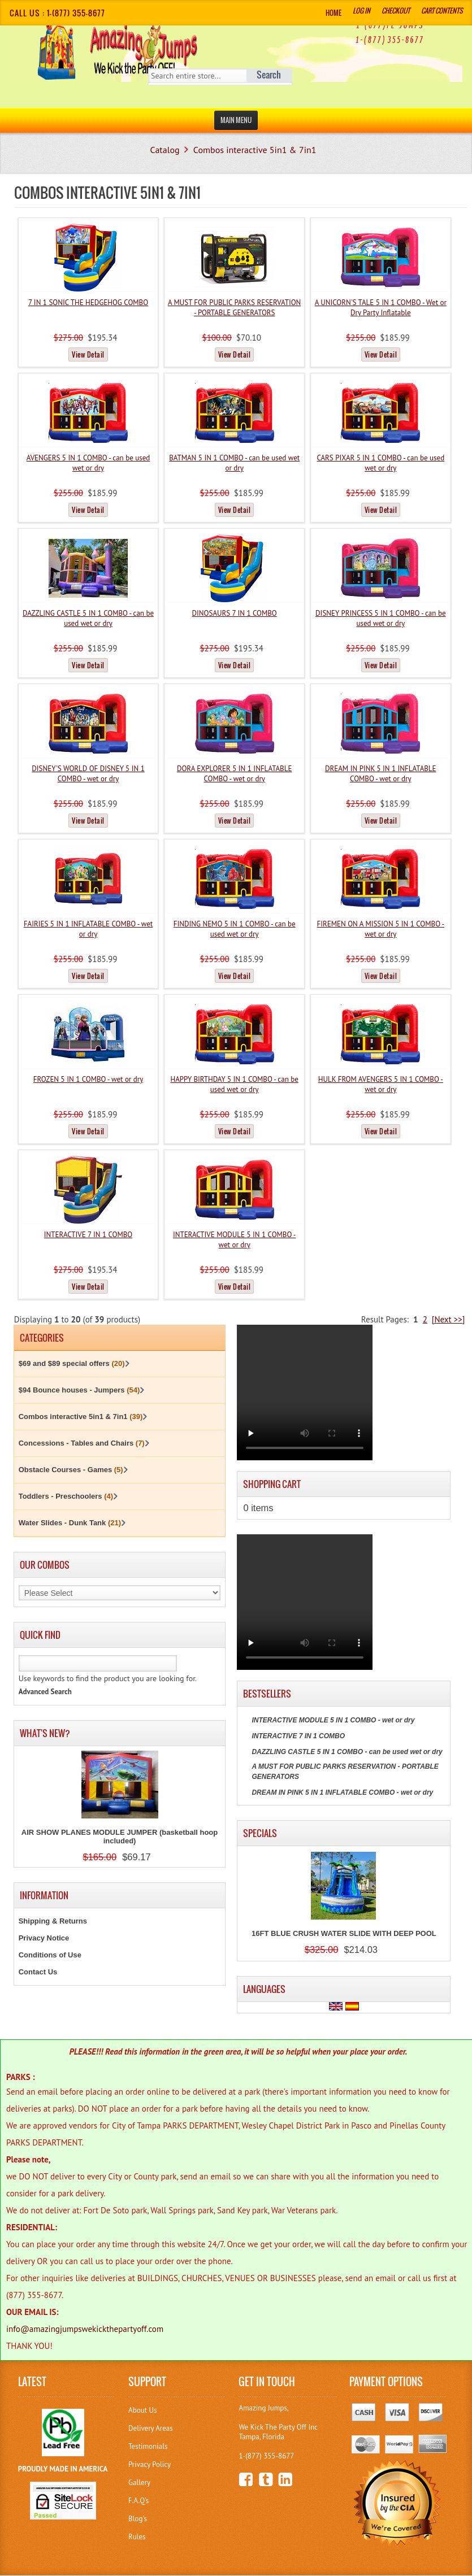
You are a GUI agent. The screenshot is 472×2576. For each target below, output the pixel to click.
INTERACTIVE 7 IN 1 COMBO (88, 1234)
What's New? (45, 1733)
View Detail (88, 354)
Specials (260, 1833)
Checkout (396, 10)
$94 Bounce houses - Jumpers (79, 1390)
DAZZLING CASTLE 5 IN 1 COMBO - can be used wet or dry (88, 618)
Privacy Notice (44, 1938)
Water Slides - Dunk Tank (70, 1522)
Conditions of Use (50, 1955)
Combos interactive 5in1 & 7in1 (255, 149)
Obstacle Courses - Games (71, 1469)
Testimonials (147, 2446)
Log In (361, 10)
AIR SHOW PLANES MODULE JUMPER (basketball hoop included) (119, 1836)
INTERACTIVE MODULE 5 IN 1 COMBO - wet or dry (234, 1240)
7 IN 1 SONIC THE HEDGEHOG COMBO (88, 302)
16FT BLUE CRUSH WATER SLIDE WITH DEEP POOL (344, 1933)
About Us (142, 2410)
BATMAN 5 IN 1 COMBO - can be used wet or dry (234, 463)
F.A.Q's (138, 2500)
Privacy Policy (149, 2464)
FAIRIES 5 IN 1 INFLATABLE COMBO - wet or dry (88, 929)
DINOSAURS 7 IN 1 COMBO (234, 613)
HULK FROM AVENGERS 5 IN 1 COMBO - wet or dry (380, 1084)
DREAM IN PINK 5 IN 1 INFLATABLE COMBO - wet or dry (380, 774)
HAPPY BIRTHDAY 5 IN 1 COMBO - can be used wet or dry (234, 1084)
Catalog (165, 149)
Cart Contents (441, 10)
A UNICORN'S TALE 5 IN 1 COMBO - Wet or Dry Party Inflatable (381, 307)
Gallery (139, 2482)
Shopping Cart (272, 1484)
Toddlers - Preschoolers (66, 1496)
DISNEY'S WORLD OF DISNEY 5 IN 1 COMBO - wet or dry (88, 774)
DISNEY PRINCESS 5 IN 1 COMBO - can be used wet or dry (380, 618)
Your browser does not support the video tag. (305, 1392)
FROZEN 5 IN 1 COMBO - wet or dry (88, 1079)
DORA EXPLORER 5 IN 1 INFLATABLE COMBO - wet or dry (234, 774)
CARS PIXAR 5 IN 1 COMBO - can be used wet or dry (380, 463)
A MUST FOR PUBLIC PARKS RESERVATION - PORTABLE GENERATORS (234, 307)
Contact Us (38, 1972)
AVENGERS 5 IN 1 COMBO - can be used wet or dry (88, 463)
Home (333, 13)
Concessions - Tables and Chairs (82, 1443)
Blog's (137, 2518)
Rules (137, 2537)
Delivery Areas (150, 2428)
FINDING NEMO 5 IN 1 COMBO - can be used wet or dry (235, 929)
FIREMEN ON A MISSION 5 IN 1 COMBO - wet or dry (380, 929)
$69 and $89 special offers (72, 1363)
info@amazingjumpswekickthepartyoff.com (84, 2328)
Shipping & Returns (53, 1921)
